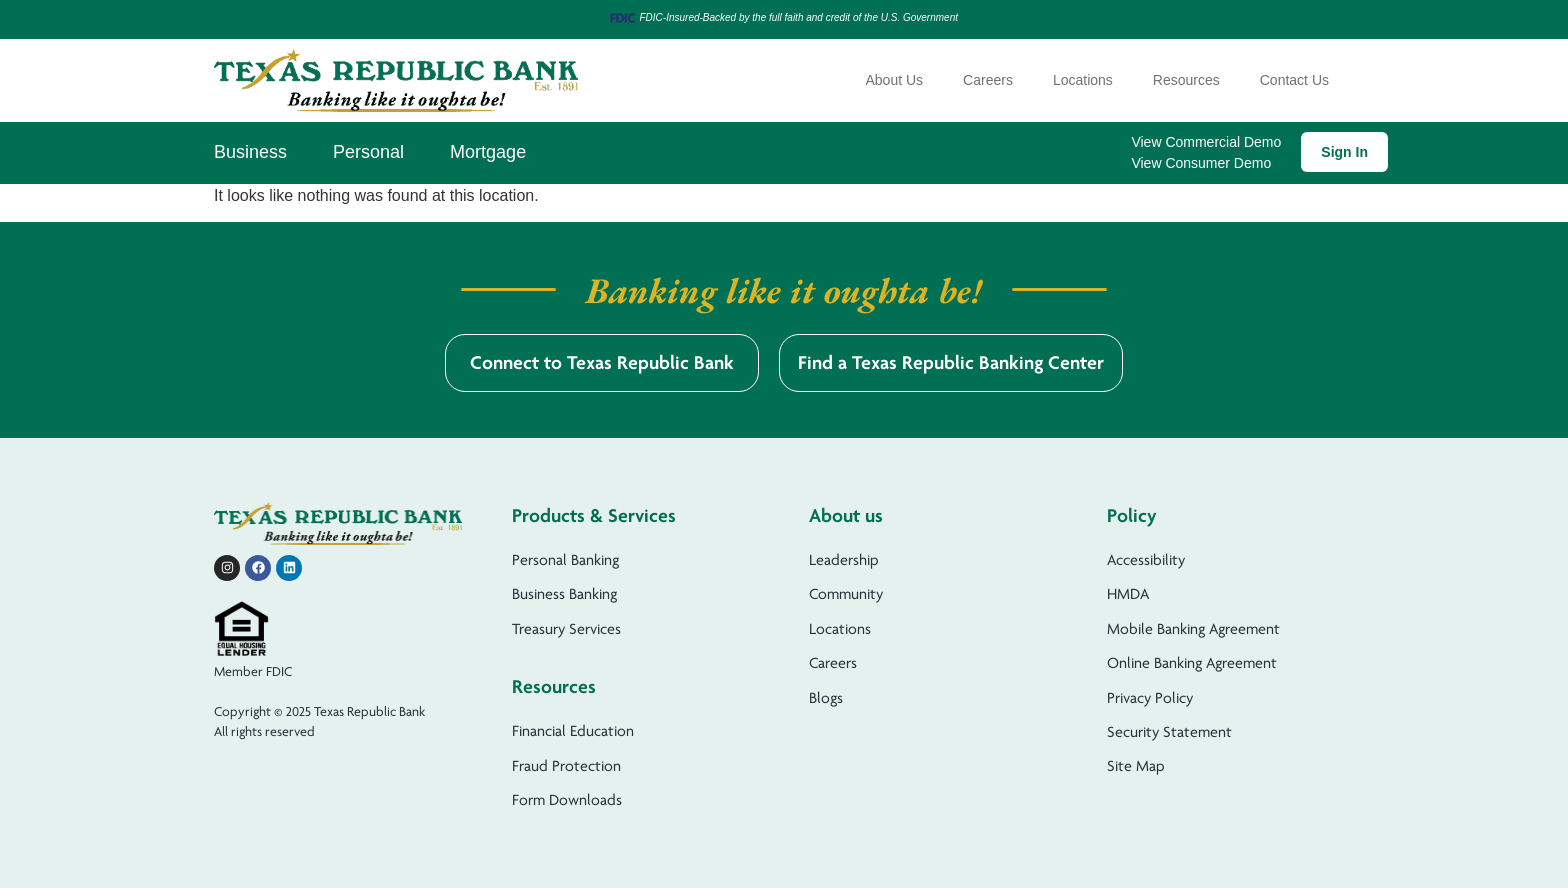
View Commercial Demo (1206, 142)
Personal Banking (565, 560)
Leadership (844, 560)
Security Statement (1169, 732)
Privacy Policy (1150, 698)
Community (846, 594)
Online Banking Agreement (1192, 663)
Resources (1186, 80)
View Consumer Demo (1201, 163)
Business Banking (564, 594)
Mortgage (488, 152)
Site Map (1136, 766)
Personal (368, 152)
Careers (988, 80)
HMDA (1128, 594)
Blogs (826, 698)
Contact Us (1294, 80)
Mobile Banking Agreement (1193, 629)
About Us (895, 80)
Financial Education (573, 731)
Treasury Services (566, 629)
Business (250, 152)
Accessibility (1146, 560)
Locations (1083, 80)
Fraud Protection (566, 766)
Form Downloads (567, 800)
